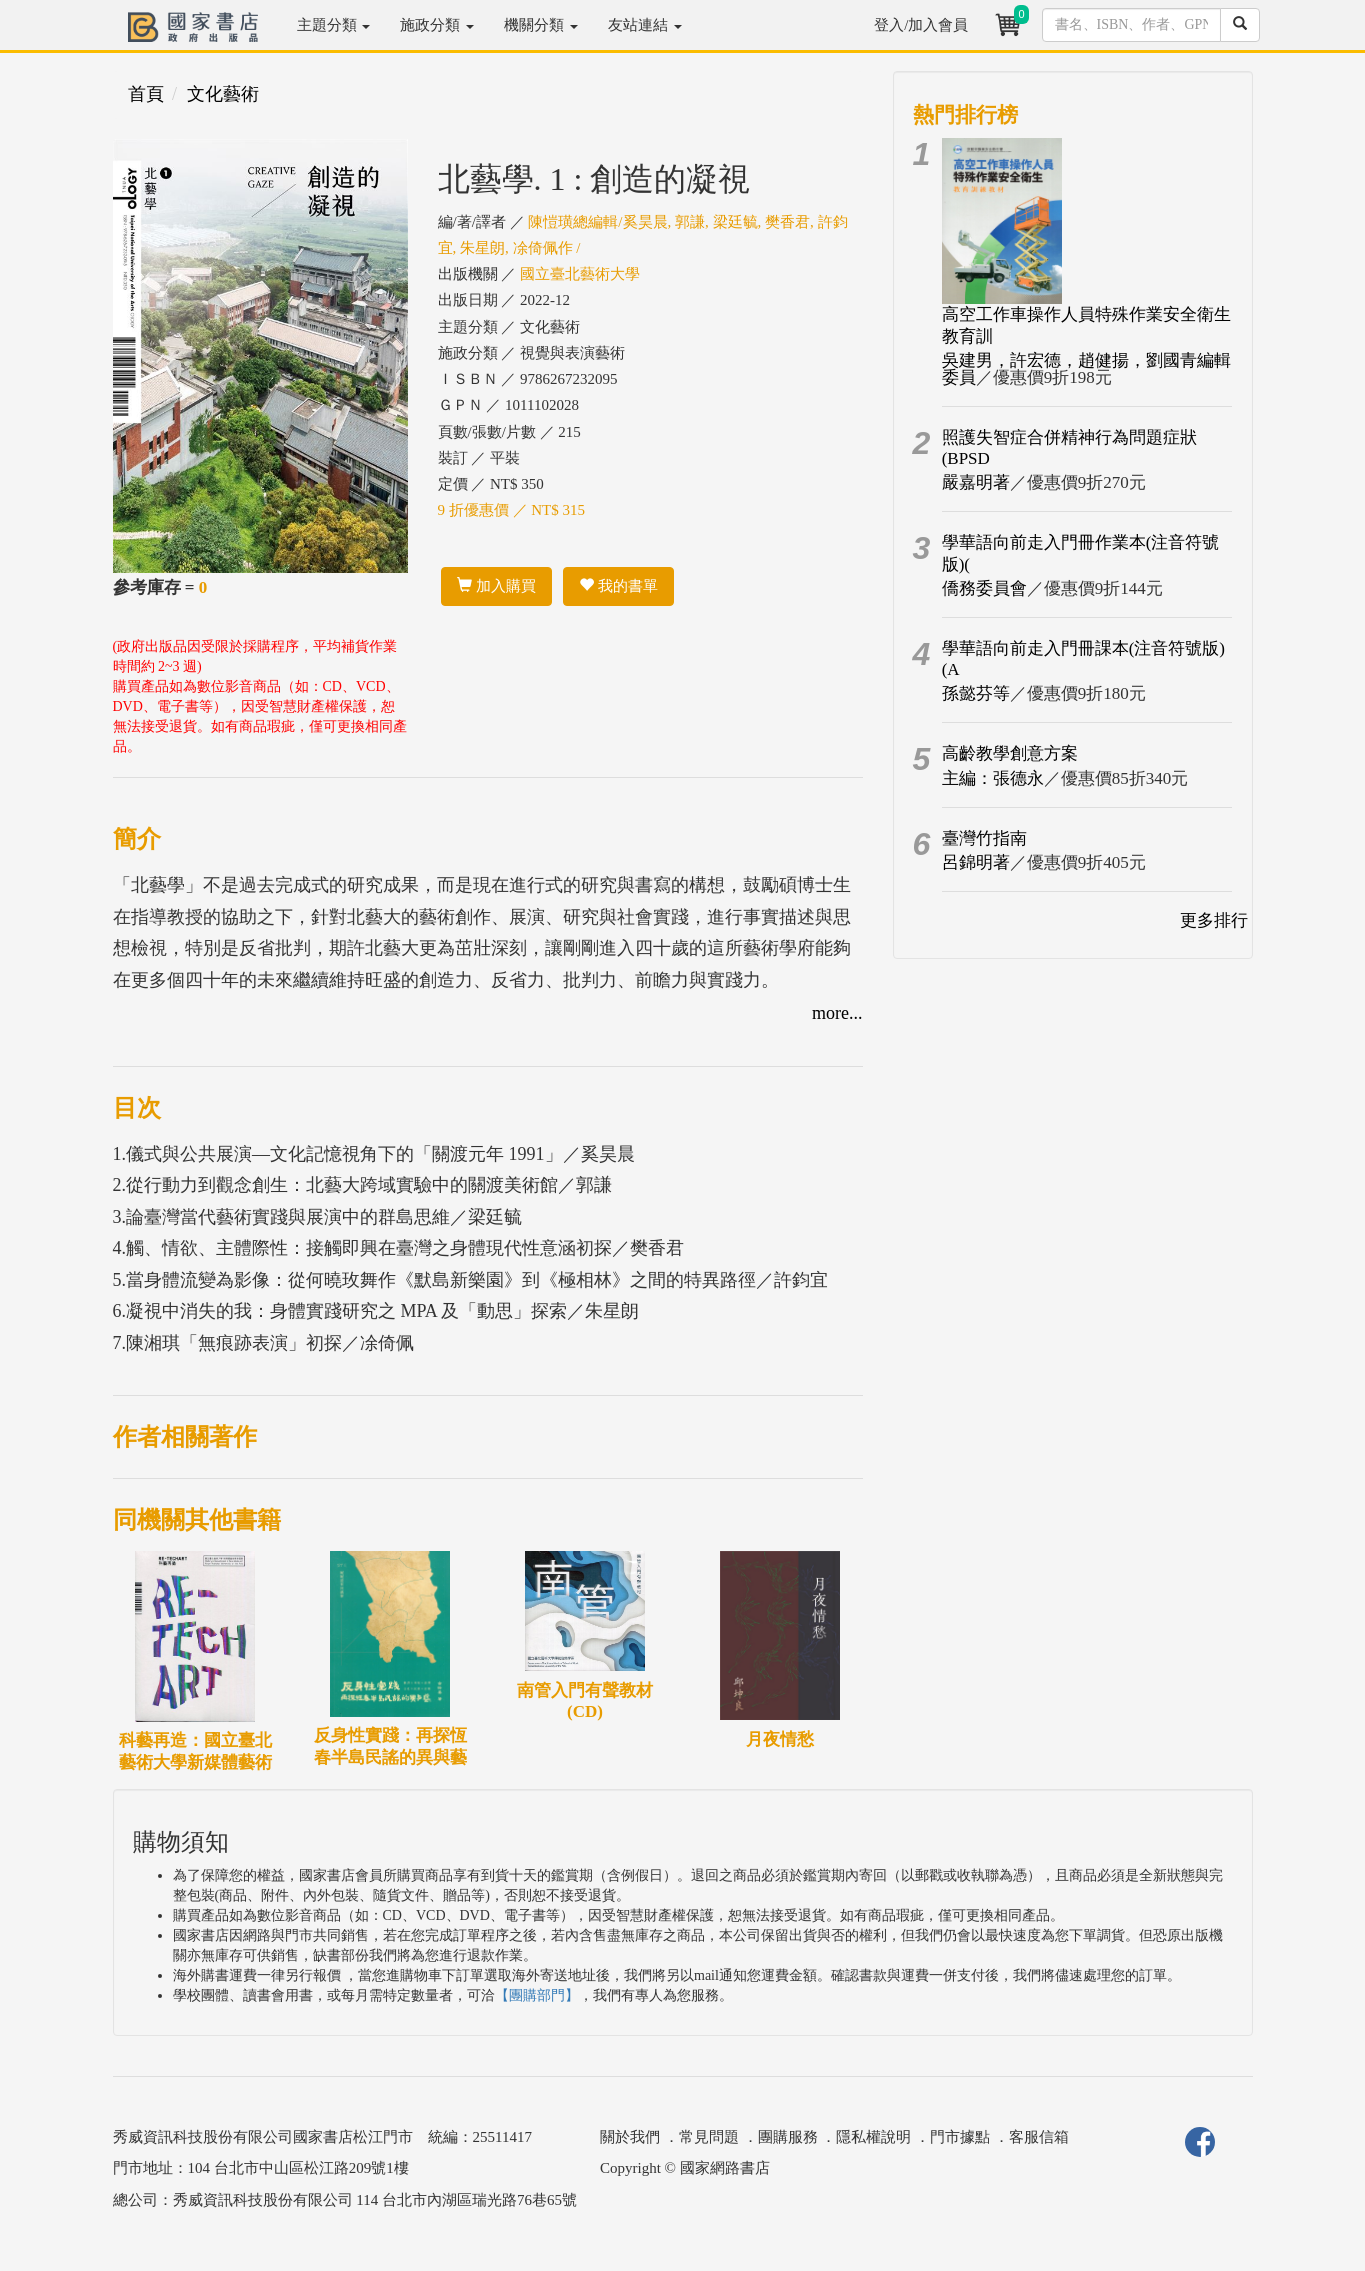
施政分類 (437, 25)
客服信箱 (1039, 2137)
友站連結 (645, 25)
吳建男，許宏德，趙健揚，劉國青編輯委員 (1086, 369)
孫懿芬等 (976, 693)
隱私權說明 (873, 2137)
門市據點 (960, 2137)
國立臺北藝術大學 (580, 274)
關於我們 (630, 2137)
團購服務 (788, 2137)
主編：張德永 (993, 778)
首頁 (146, 94)
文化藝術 (223, 94)
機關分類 (541, 25)
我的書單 (618, 586)
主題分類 (334, 25)
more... (837, 1013)
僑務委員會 (984, 588)
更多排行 (1214, 920)
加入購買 (496, 586)
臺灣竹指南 (984, 838)
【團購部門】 (537, 1995)
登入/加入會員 (921, 25)
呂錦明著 (976, 862)
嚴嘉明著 (976, 482)
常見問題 (709, 2137)
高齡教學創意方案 (1010, 753)
